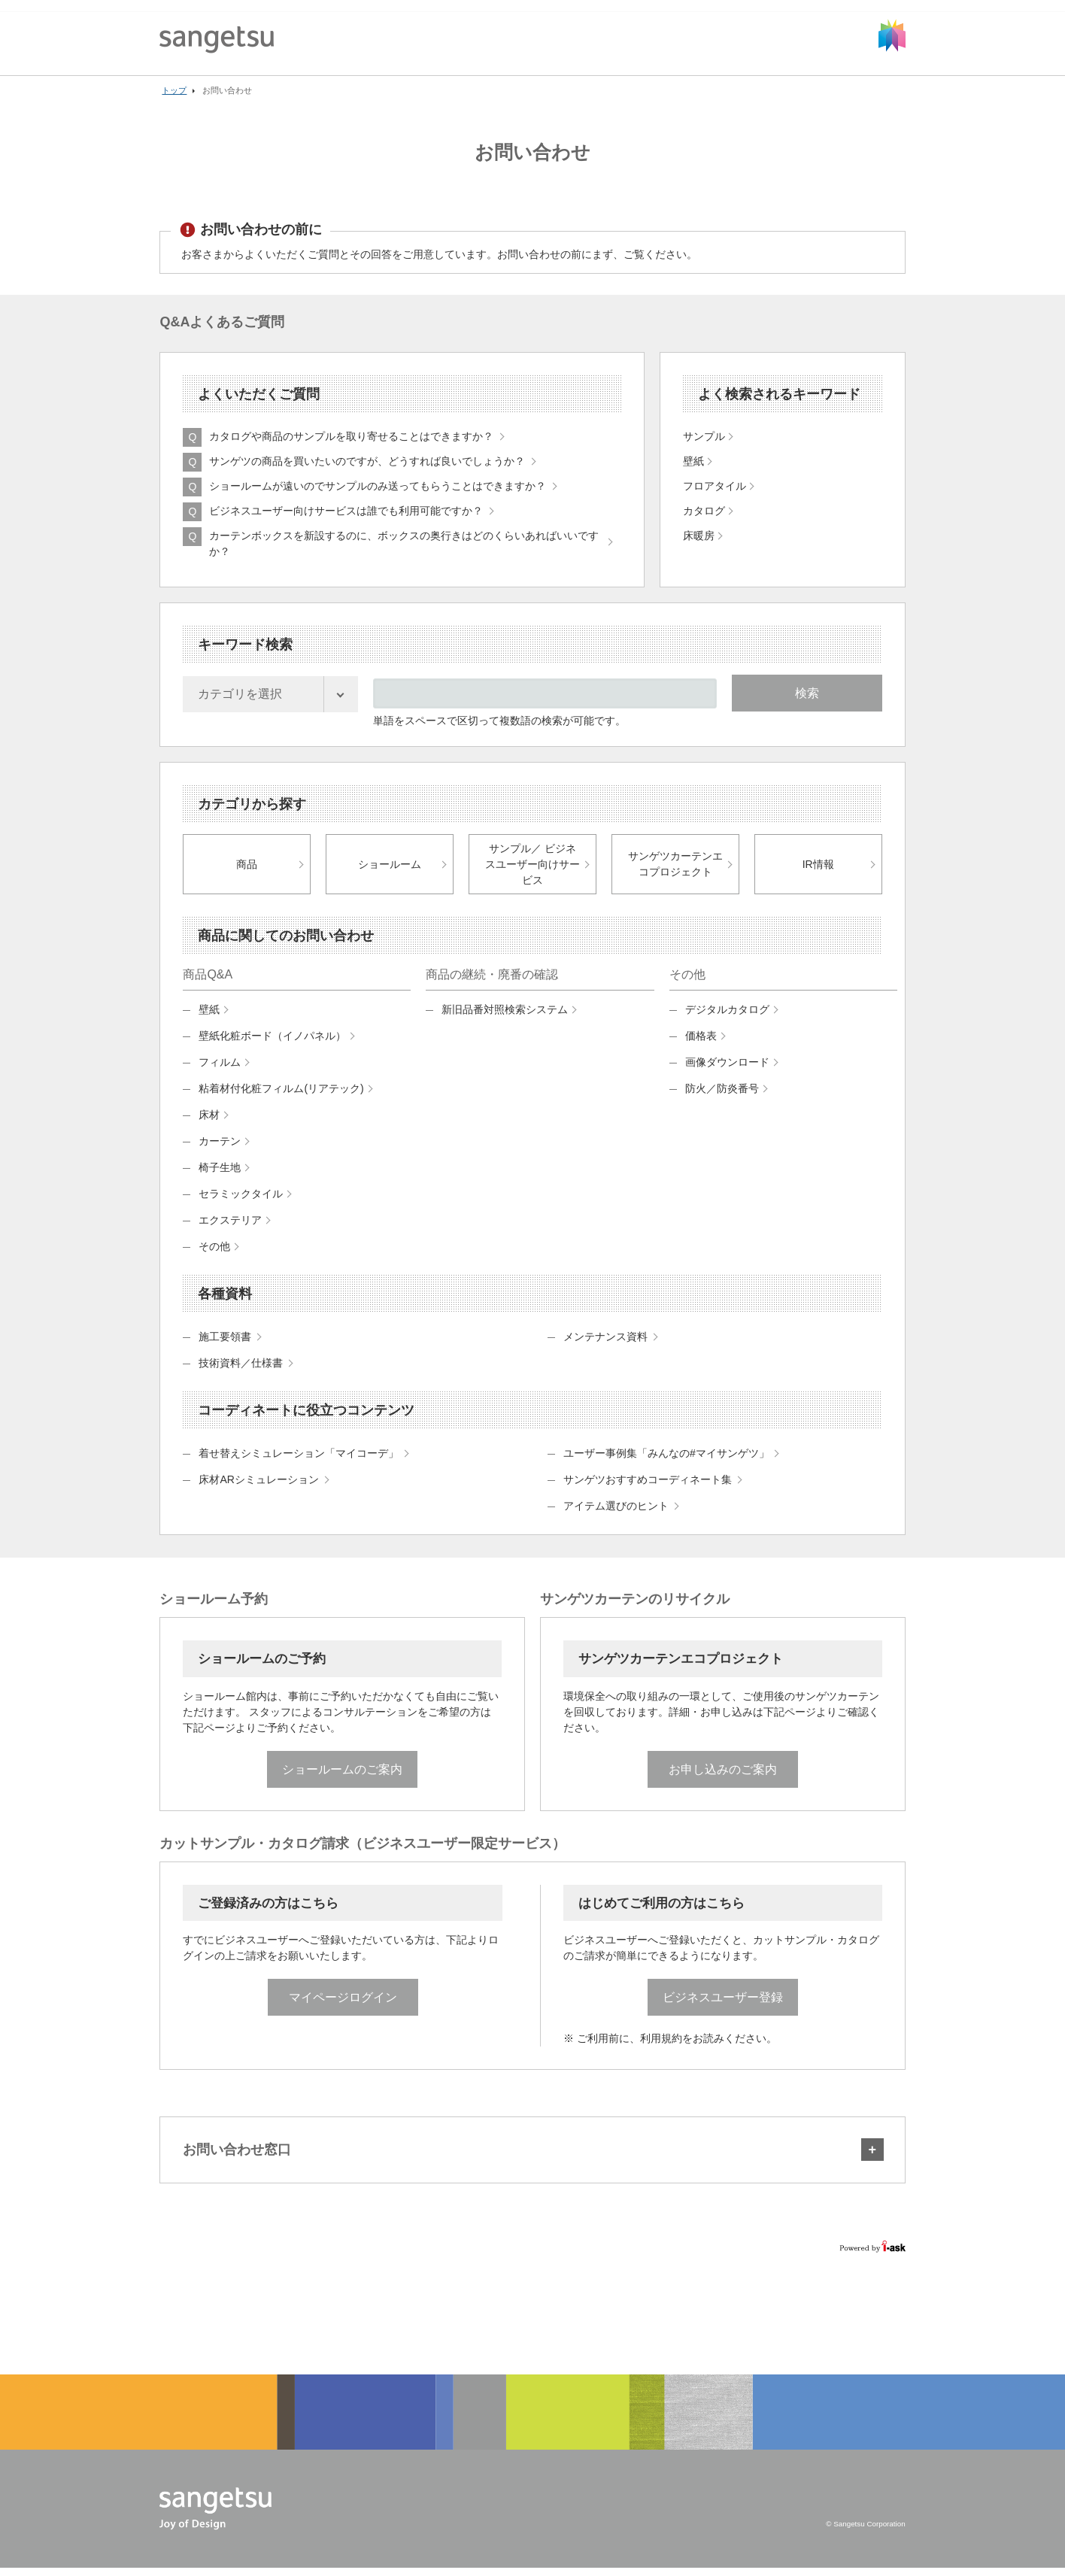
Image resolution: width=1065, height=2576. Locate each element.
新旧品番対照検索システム (504, 1016)
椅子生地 (220, 1174)
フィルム (220, 1069)
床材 (209, 1121)
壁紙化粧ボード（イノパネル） (272, 1042)
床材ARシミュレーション (258, 1486)
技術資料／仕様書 (241, 1370)
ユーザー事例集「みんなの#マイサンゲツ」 (666, 1460)
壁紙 (209, 1016)
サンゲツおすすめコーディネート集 (647, 1486)
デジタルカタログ (727, 1016)
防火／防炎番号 (722, 1095)
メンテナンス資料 (605, 1343)
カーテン (220, 1148)
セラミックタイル (241, 1200)
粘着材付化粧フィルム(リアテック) (281, 1095)
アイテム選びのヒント (616, 1512)
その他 (214, 1253)
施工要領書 (225, 1343)
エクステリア (230, 1227)
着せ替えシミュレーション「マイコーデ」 (299, 1460)
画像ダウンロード (727, 1069)
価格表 (701, 1042)
